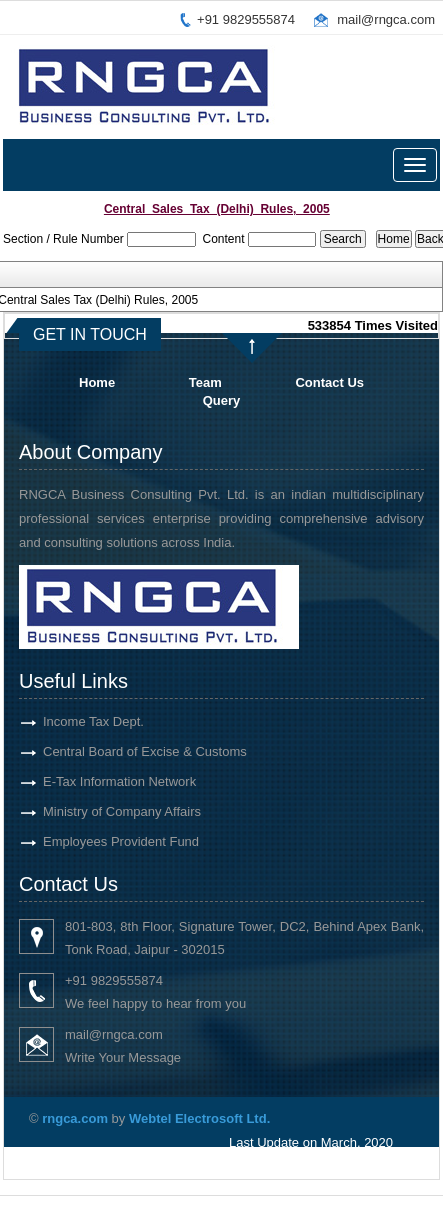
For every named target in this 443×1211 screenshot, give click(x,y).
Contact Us (329, 382)
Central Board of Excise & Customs (127, 751)
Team (205, 382)
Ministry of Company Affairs (104, 811)
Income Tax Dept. (75, 721)
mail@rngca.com (386, 19)
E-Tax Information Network (101, 781)
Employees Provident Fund (103, 841)
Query (222, 400)
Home (97, 382)
